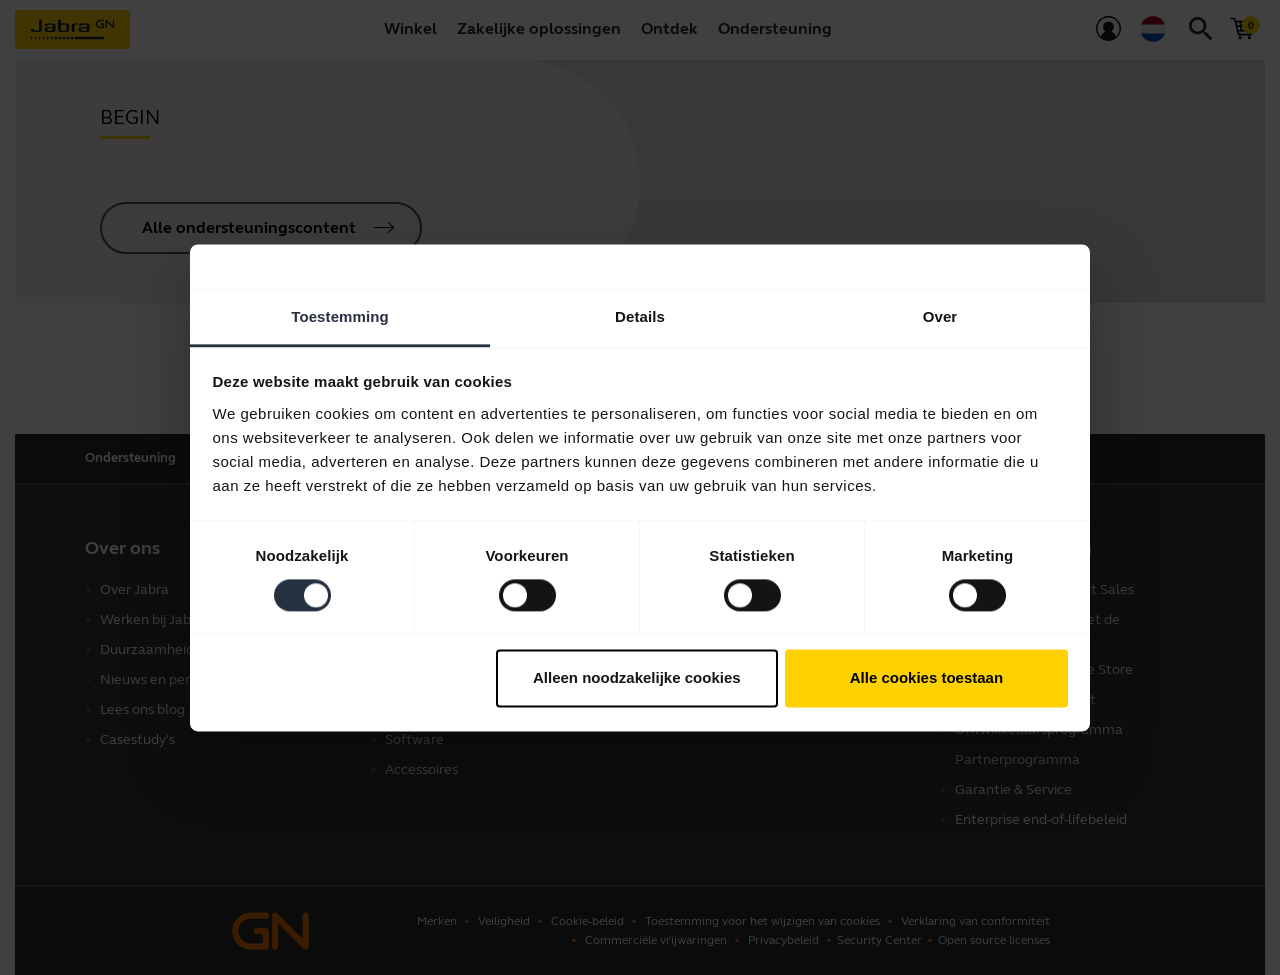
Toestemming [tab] (340, 316)
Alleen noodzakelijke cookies (637, 678)
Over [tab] (940, 316)
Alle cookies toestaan (926, 678)
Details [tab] (640, 316)
